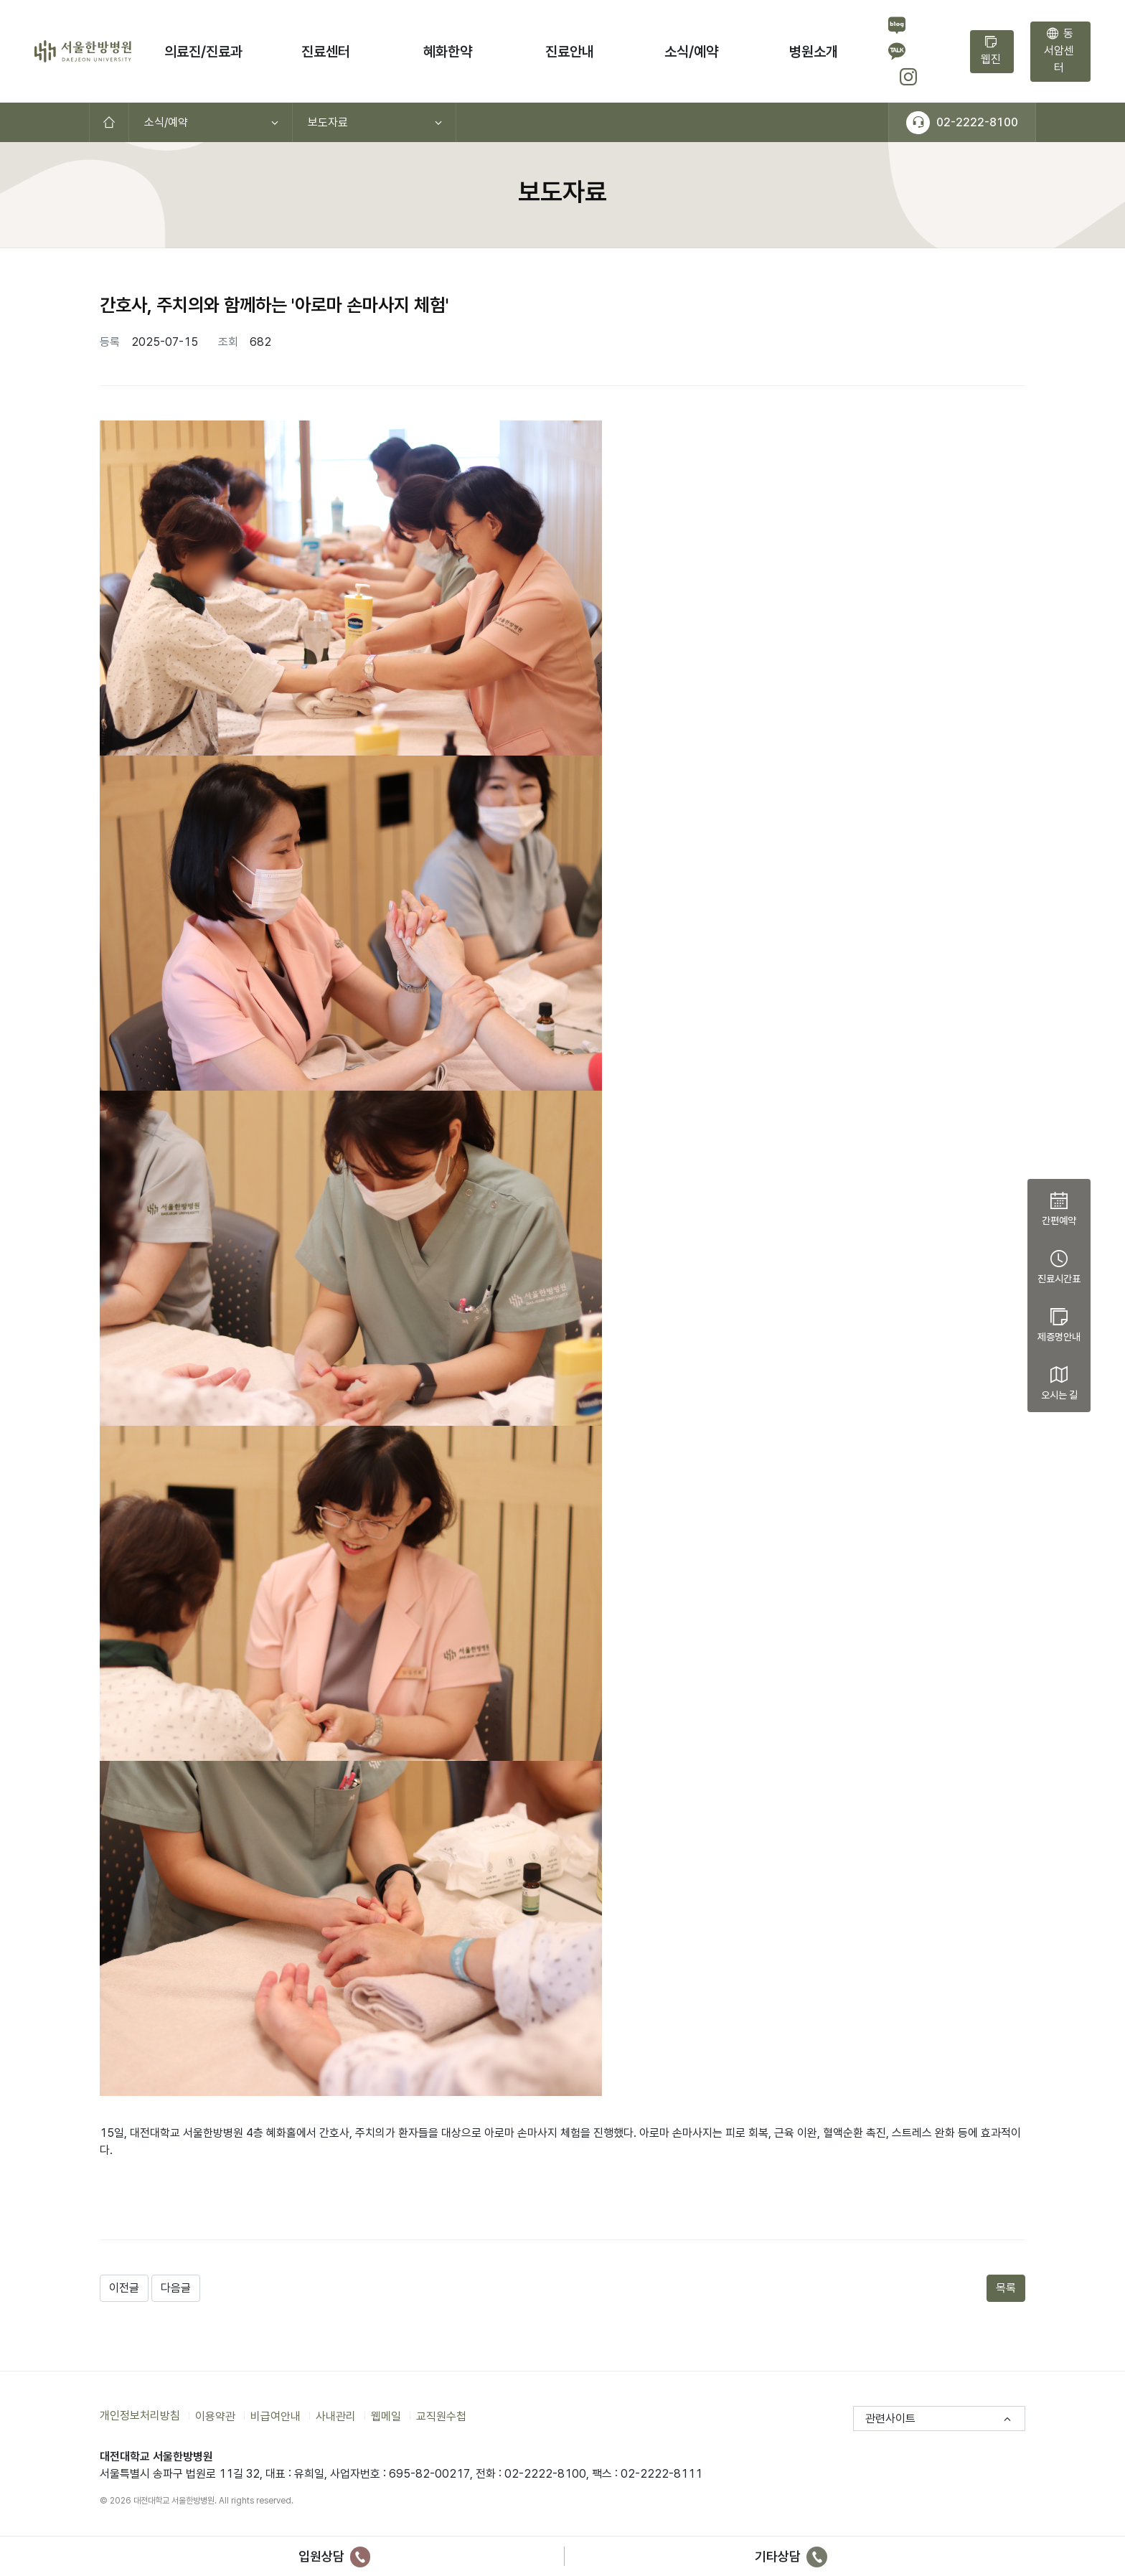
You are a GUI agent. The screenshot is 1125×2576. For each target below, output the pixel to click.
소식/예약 (166, 122)
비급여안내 (275, 2415)
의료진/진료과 (203, 51)
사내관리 (336, 2415)
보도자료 (328, 122)
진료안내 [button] (569, 51)
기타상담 (791, 2556)
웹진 (991, 50)
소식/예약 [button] (691, 51)
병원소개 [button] (813, 51)
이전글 (124, 2288)
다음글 (176, 2288)
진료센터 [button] (325, 51)
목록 (1006, 2288)
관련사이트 (890, 2418)
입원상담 (334, 2556)
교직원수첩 (441, 2415)
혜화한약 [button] (447, 51)
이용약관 (215, 2415)
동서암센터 (1059, 51)
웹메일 (386, 2415)
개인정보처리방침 (140, 2415)
